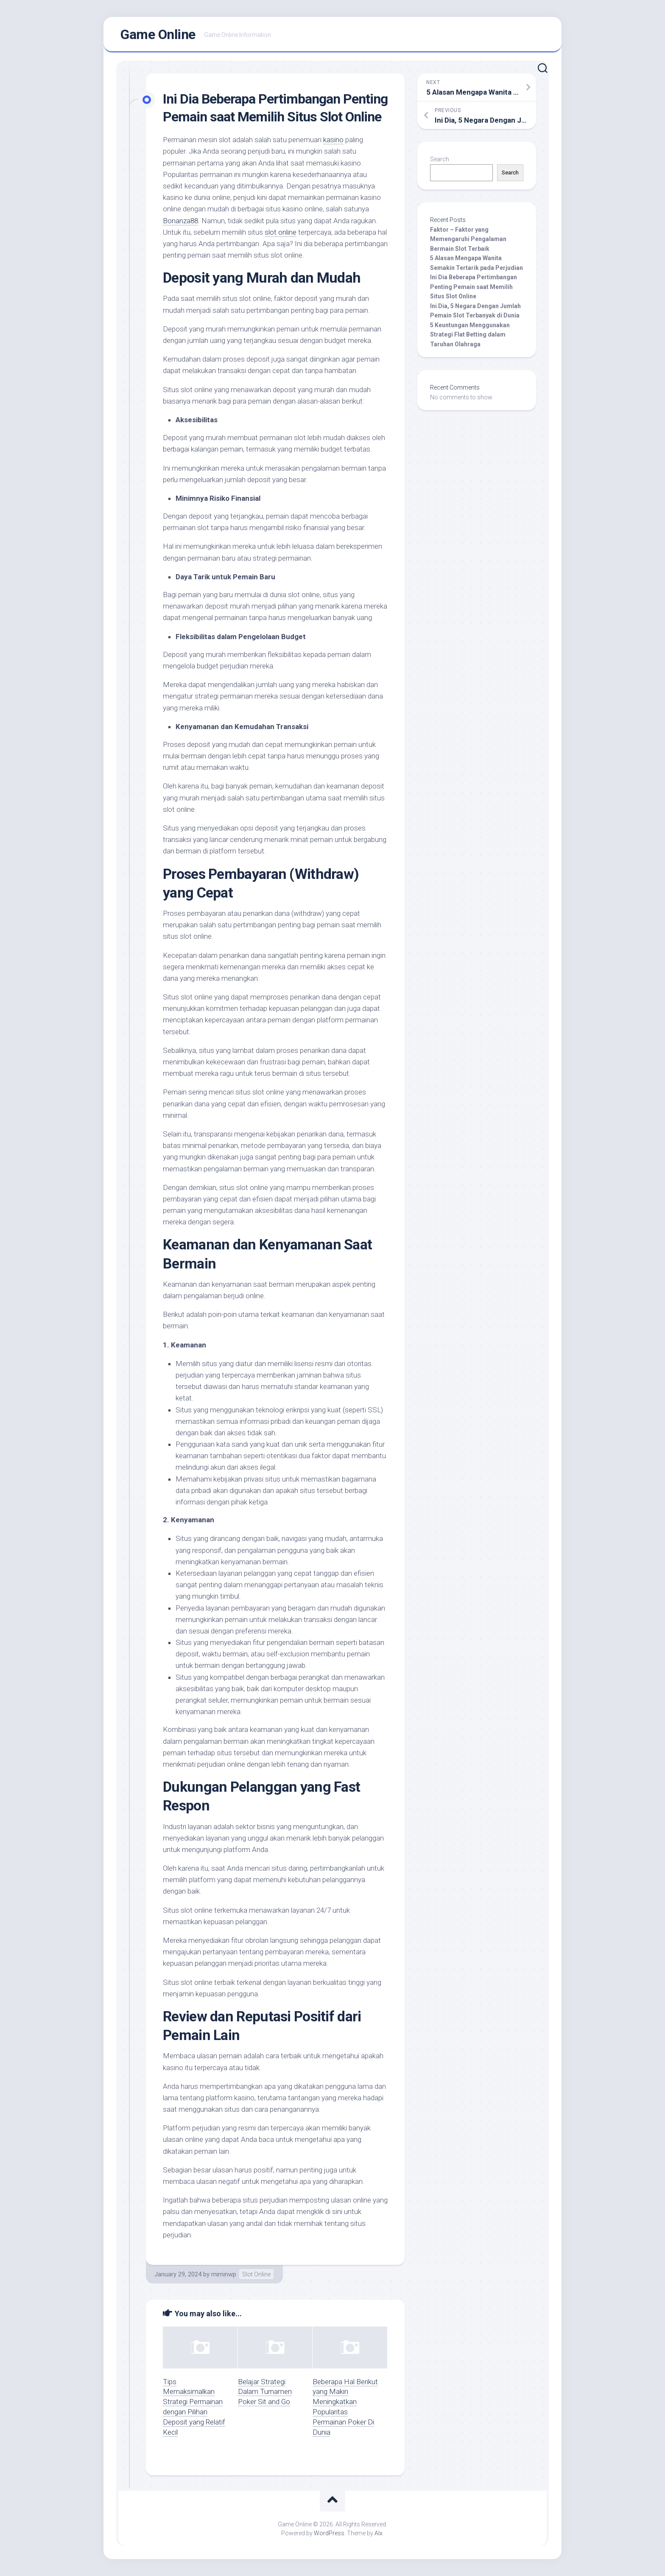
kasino (333, 139)
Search (439, 159)
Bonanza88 (180, 220)
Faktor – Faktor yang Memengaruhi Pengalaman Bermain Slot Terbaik (468, 239)
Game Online (158, 34)
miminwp (223, 2274)
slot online (280, 232)
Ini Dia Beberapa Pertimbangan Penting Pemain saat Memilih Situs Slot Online (473, 287)
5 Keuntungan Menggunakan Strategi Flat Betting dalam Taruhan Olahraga (470, 335)
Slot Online (256, 2274)
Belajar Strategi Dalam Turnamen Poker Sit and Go (265, 2391)
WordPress (329, 2533)
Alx (378, 2533)
